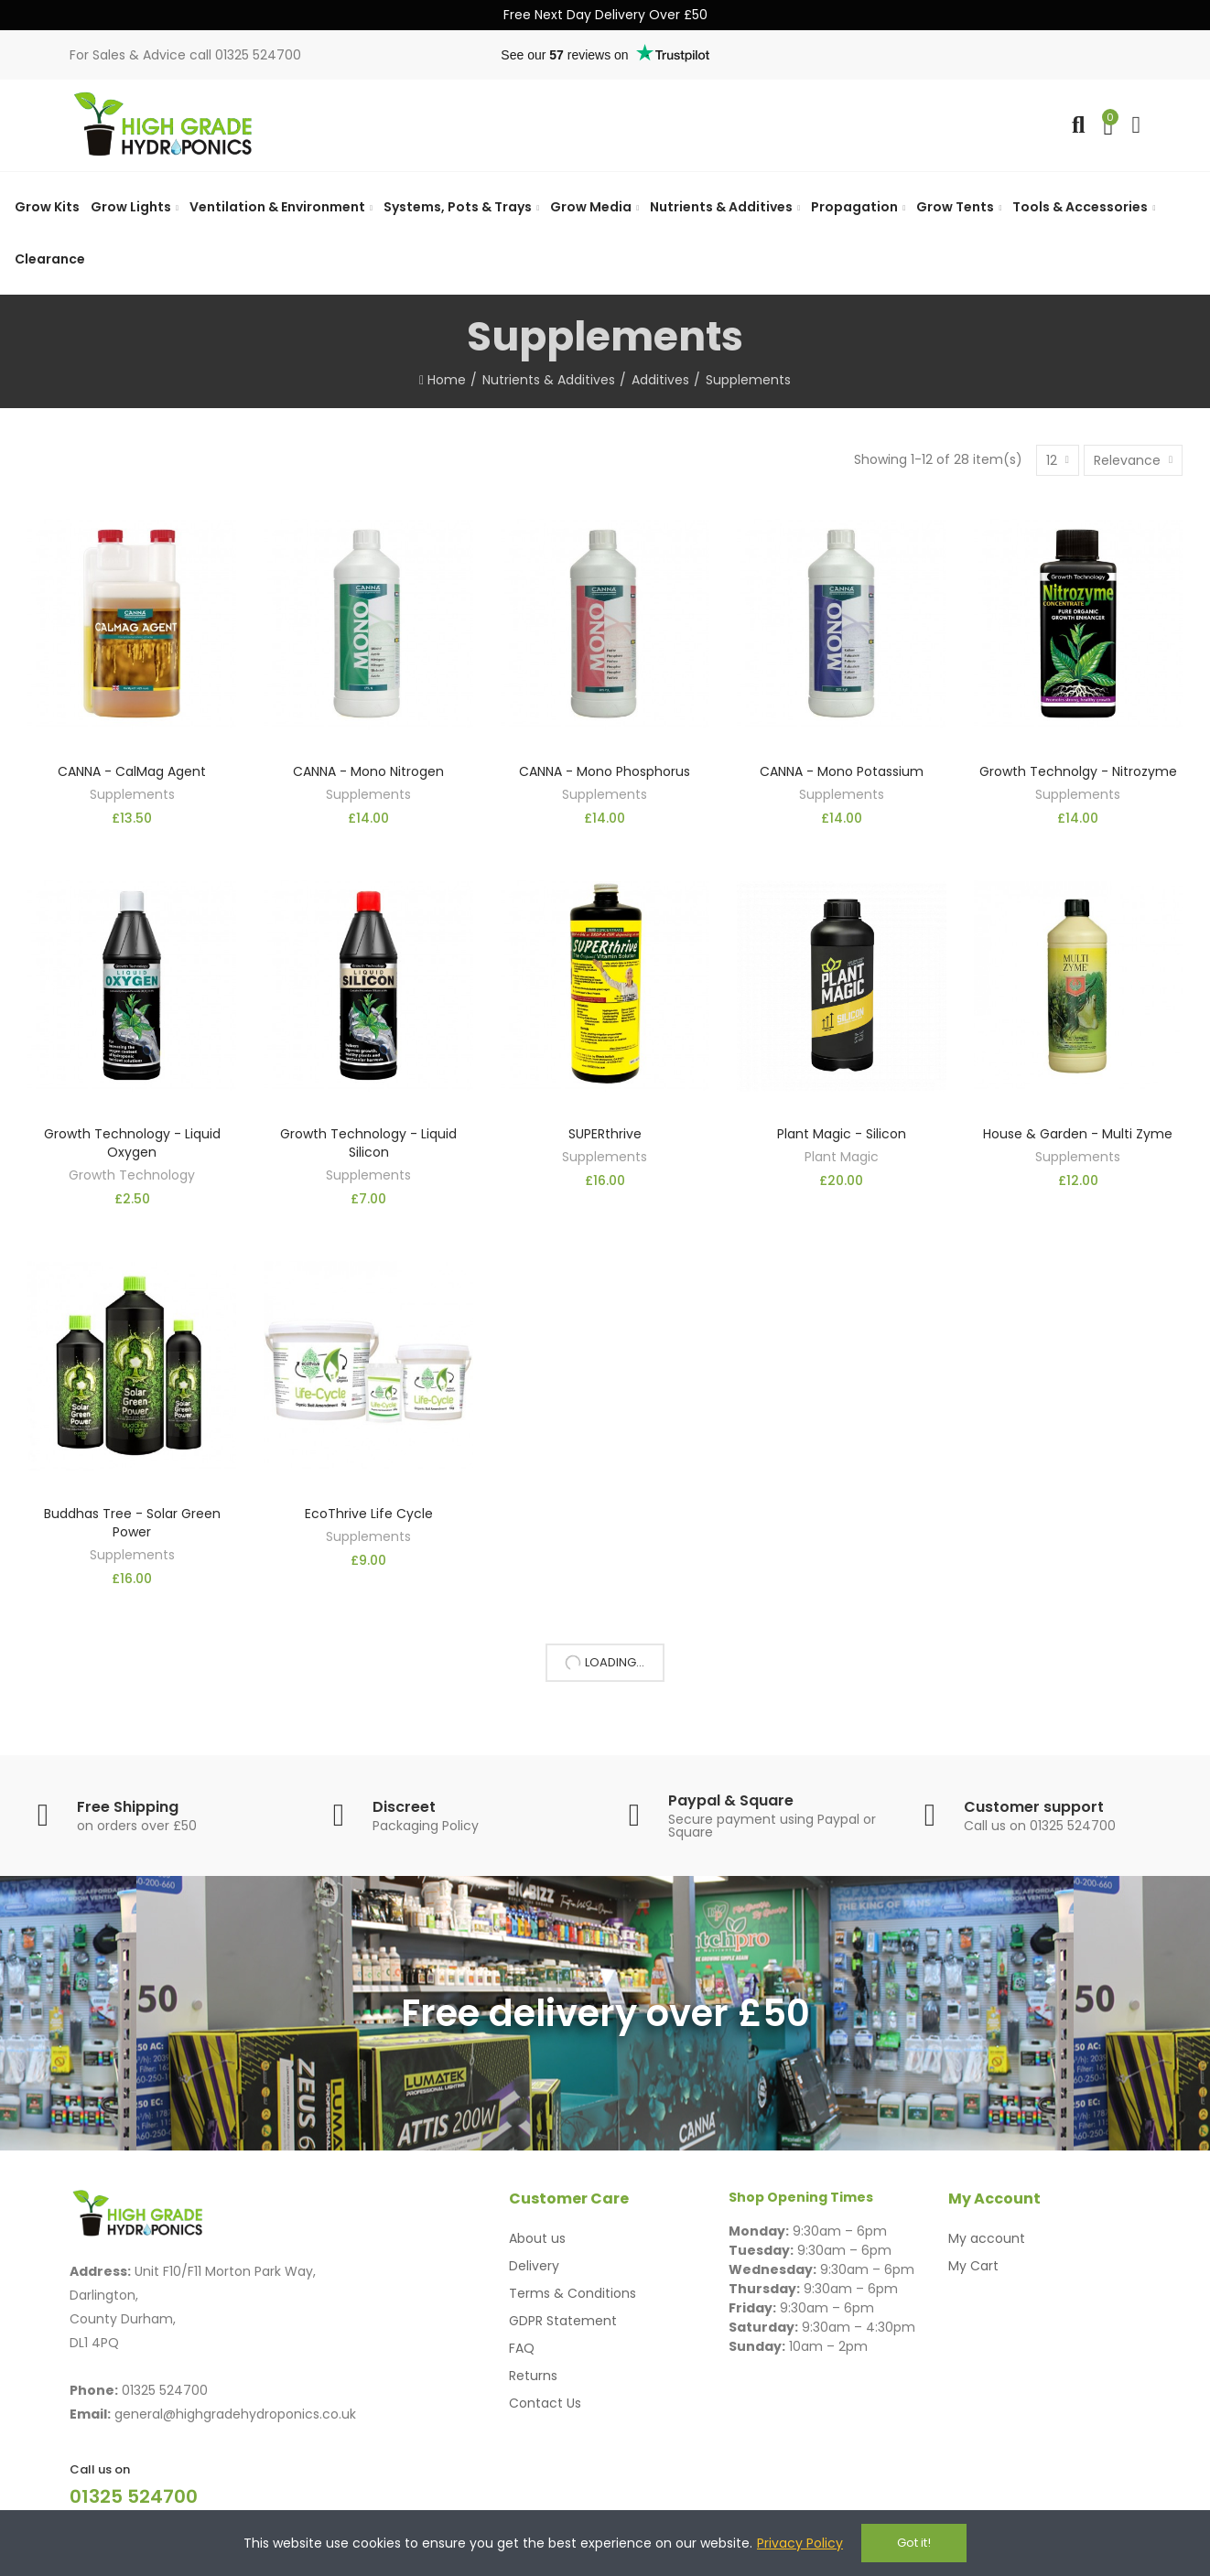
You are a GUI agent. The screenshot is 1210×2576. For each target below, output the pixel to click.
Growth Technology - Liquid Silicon (368, 1143)
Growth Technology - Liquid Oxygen (132, 1143)
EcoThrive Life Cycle (369, 1513)
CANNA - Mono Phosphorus (604, 771)
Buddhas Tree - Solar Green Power (132, 1522)
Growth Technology (132, 1175)
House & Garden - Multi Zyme (1077, 1134)
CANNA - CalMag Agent (132, 771)
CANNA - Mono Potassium (842, 771)
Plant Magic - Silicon (841, 1134)
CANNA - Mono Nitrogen (368, 771)
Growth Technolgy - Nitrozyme (1078, 771)
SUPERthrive (605, 1134)
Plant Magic (842, 1157)
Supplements (132, 794)
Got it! (914, 2542)
